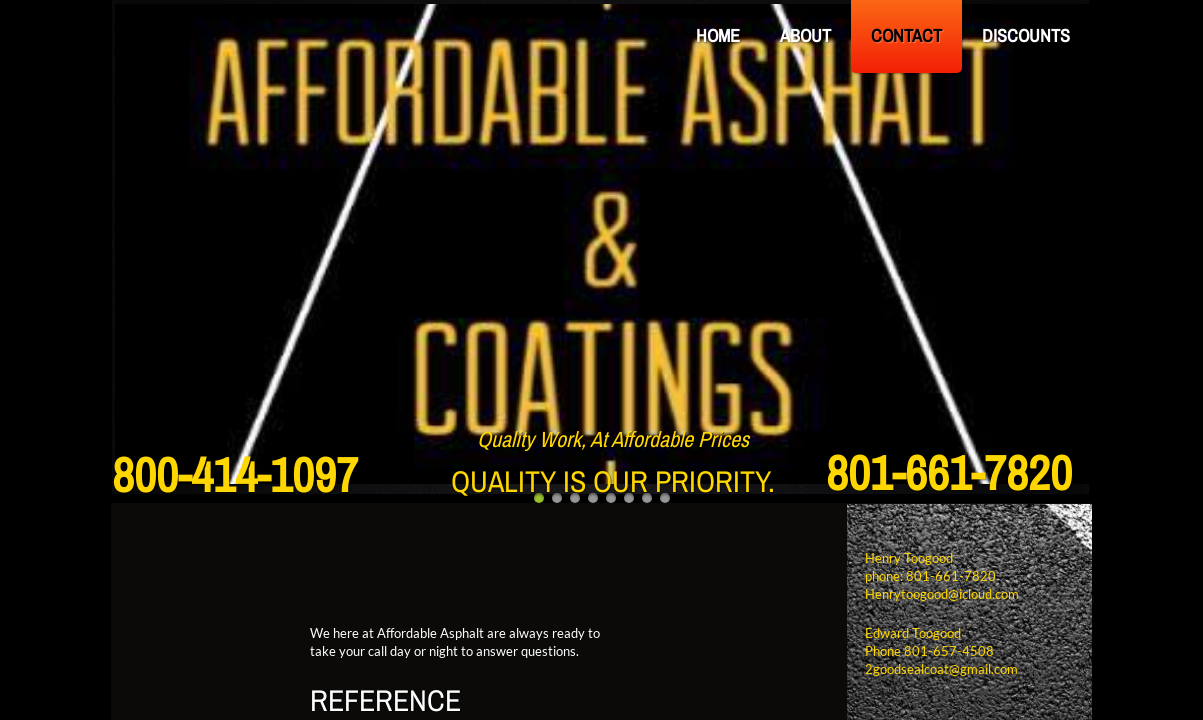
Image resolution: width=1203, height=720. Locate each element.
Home (718, 35)
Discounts (1026, 35)
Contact (906, 35)
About (805, 35)
